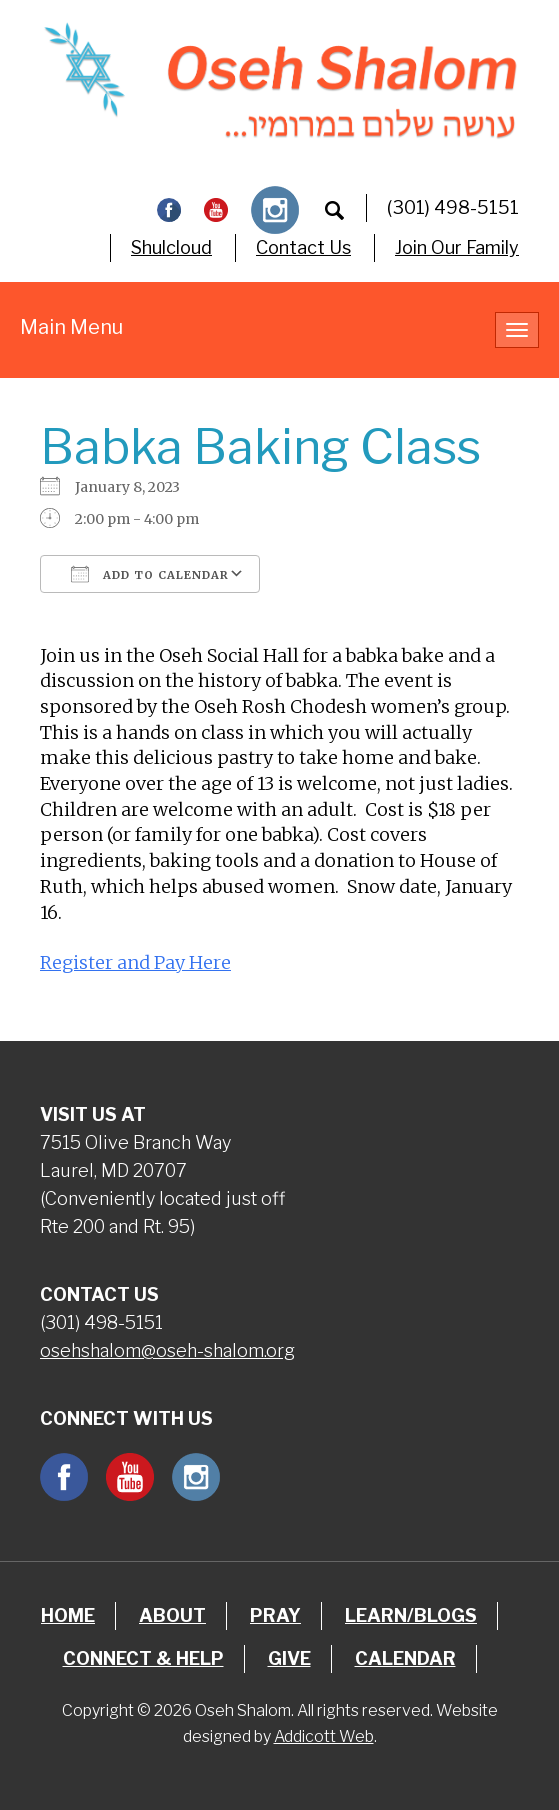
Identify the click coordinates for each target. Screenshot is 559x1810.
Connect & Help (143, 1658)
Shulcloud (171, 247)
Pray (275, 1615)
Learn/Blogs (411, 1615)
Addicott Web (324, 1736)
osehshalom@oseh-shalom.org (167, 1350)
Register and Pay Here (135, 962)
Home (68, 1615)
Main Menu (71, 327)
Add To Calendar (150, 574)
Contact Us (303, 247)
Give (289, 1658)
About (172, 1615)
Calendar (405, 1658)
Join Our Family (457, 247)
